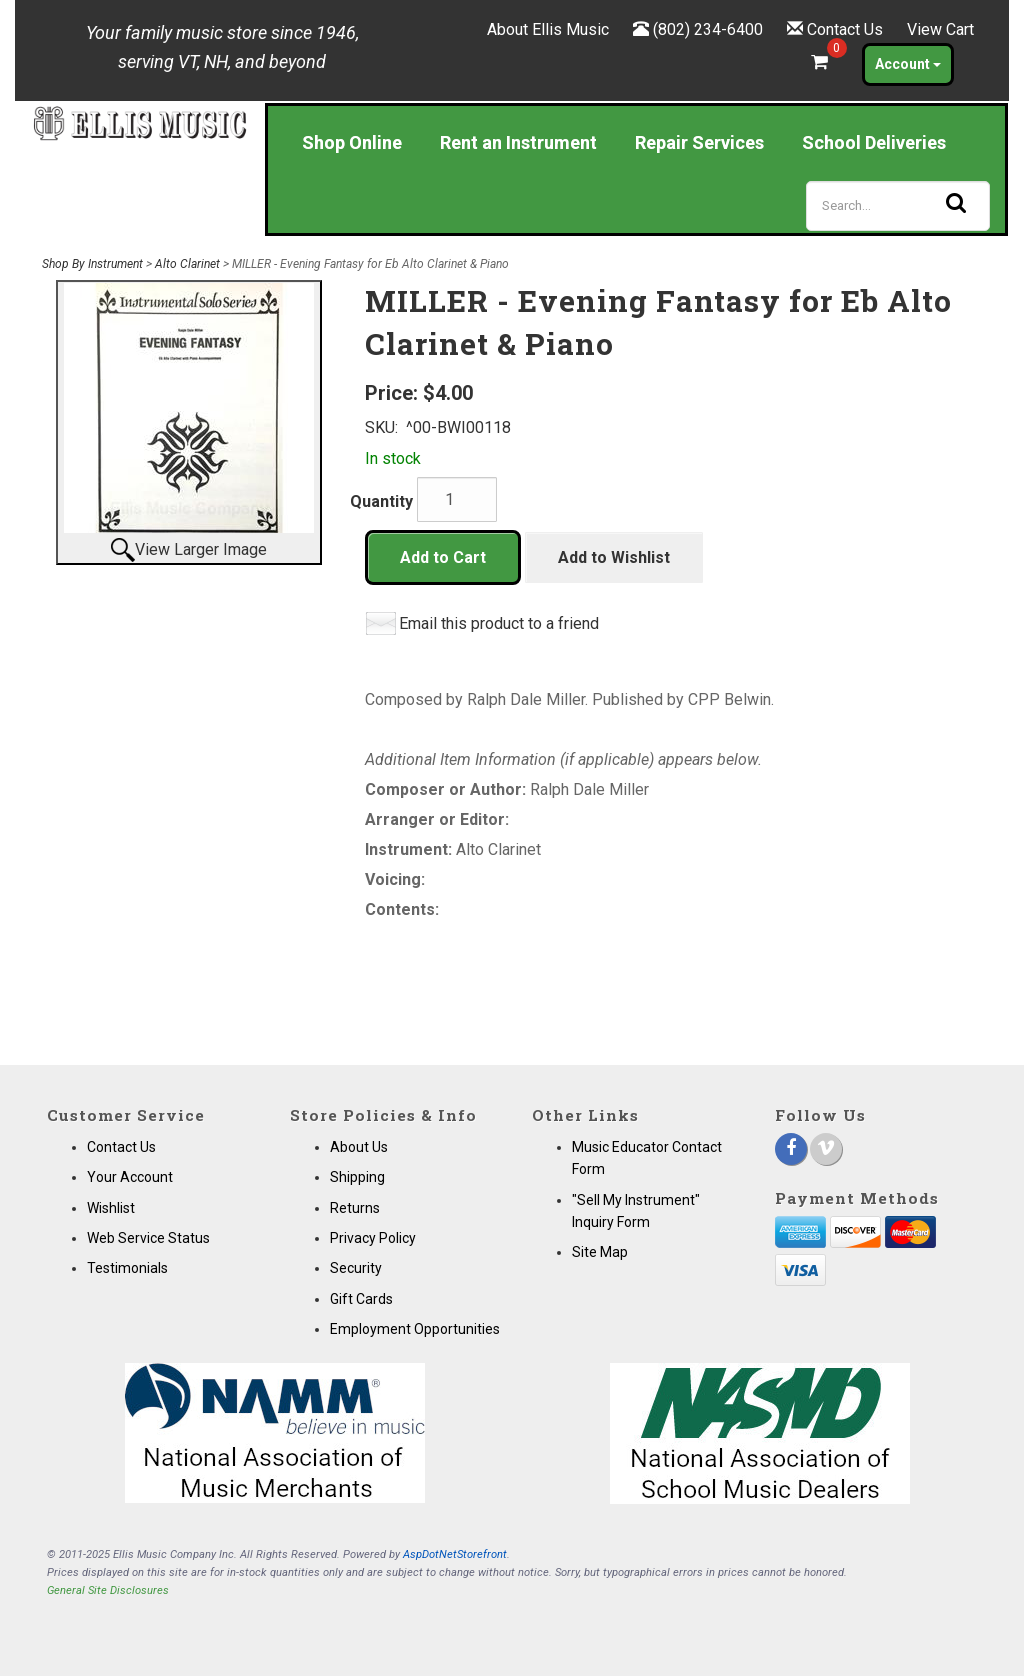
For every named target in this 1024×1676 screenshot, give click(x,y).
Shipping (357, 1177)
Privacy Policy (373, 1238)
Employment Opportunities (415, 1329)
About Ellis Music (548, 29)
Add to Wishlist (614, 557)
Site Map (600, 1252)
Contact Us (845, 29)
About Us (359, 1147)
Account (908, 64)
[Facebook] (791, 1149)
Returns (355, 1208)
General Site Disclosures (108, 1590)
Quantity (381, 501)
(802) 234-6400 (708, 29)
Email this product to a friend (499, 623)
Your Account (130, 1177)
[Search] (898, 206)
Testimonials (127, 1268)
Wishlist (111, 1208)
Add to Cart (443, 557)
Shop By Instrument (92, 264)
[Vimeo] (826, 1149)
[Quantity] (457, 499)
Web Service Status (148, 1238)
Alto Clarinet (187, 264)
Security (356, 1268)
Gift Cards (361, 1299)
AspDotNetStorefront (455, 1554)
